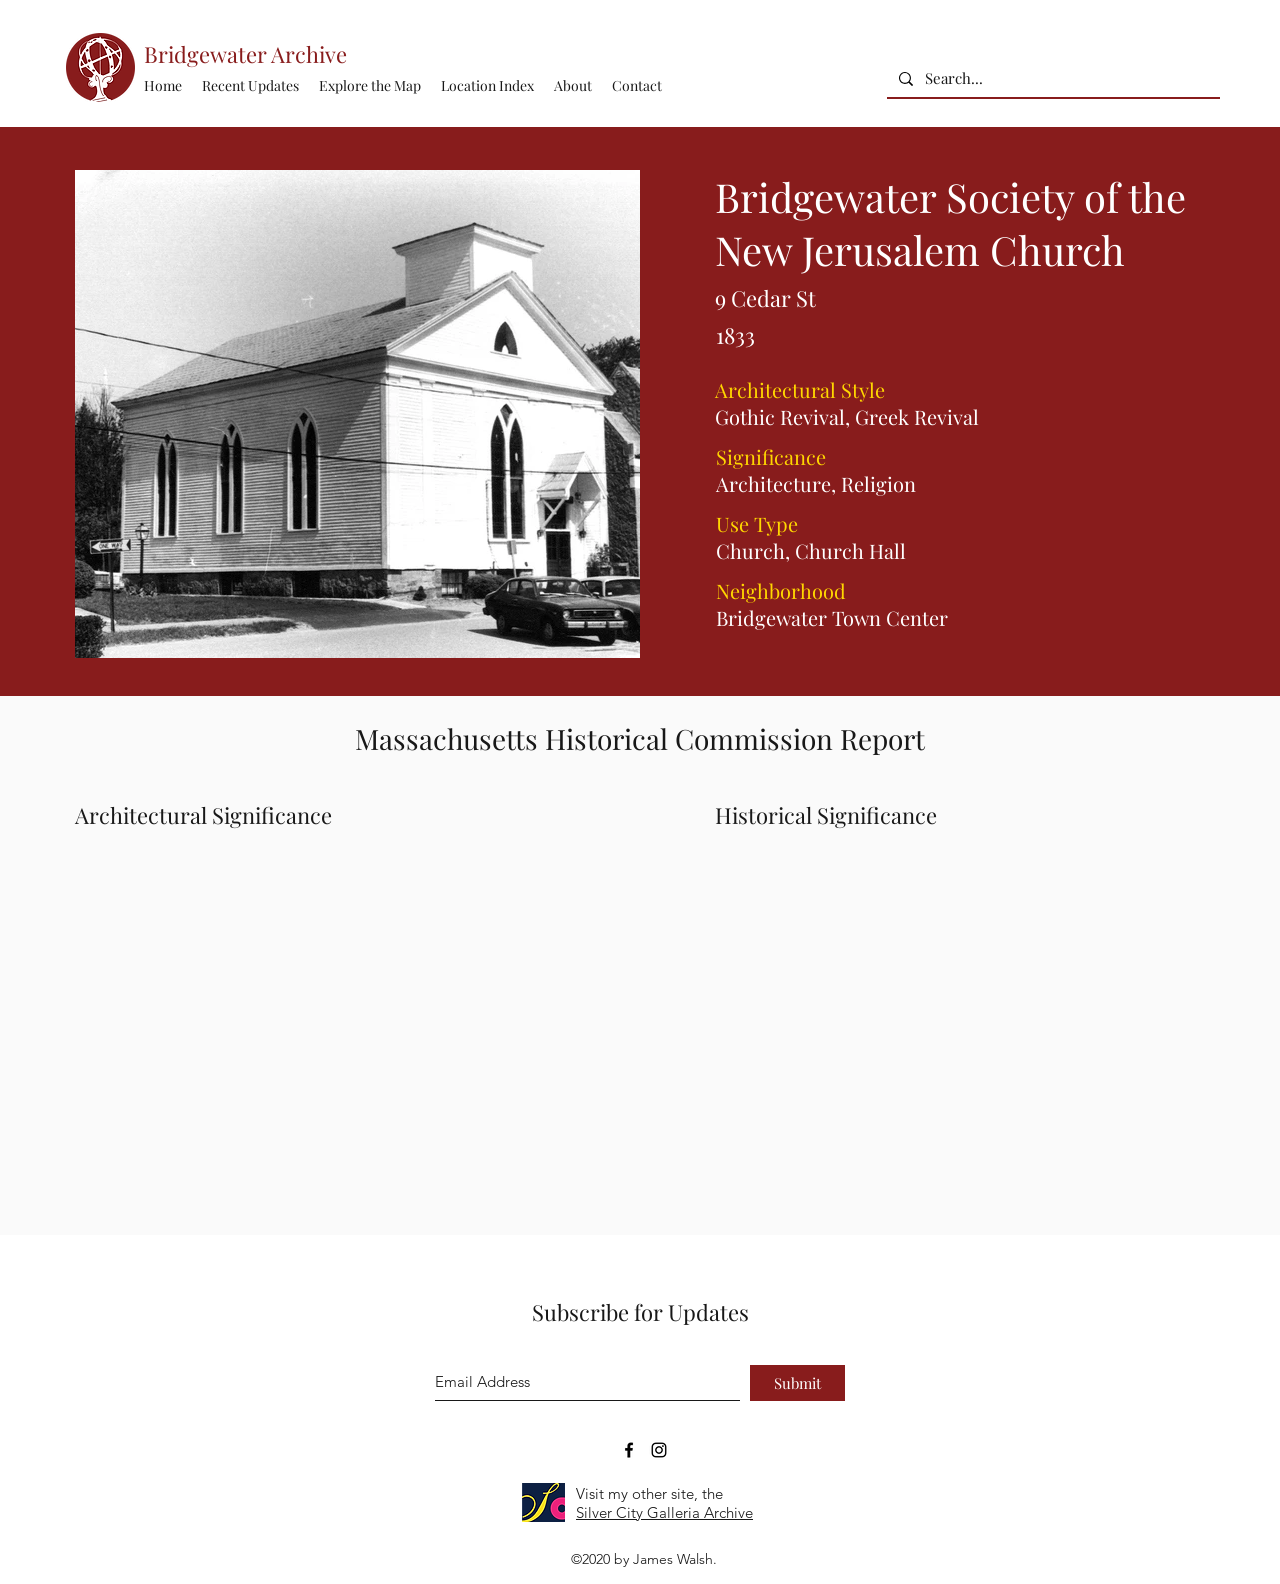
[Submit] (797, 1383)
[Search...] (1051, 78)
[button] (487, 86)
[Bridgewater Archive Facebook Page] (629, 1450)
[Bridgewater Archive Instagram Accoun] (659, 1450)
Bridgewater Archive (245, 54)
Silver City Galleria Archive (664, 1512)
